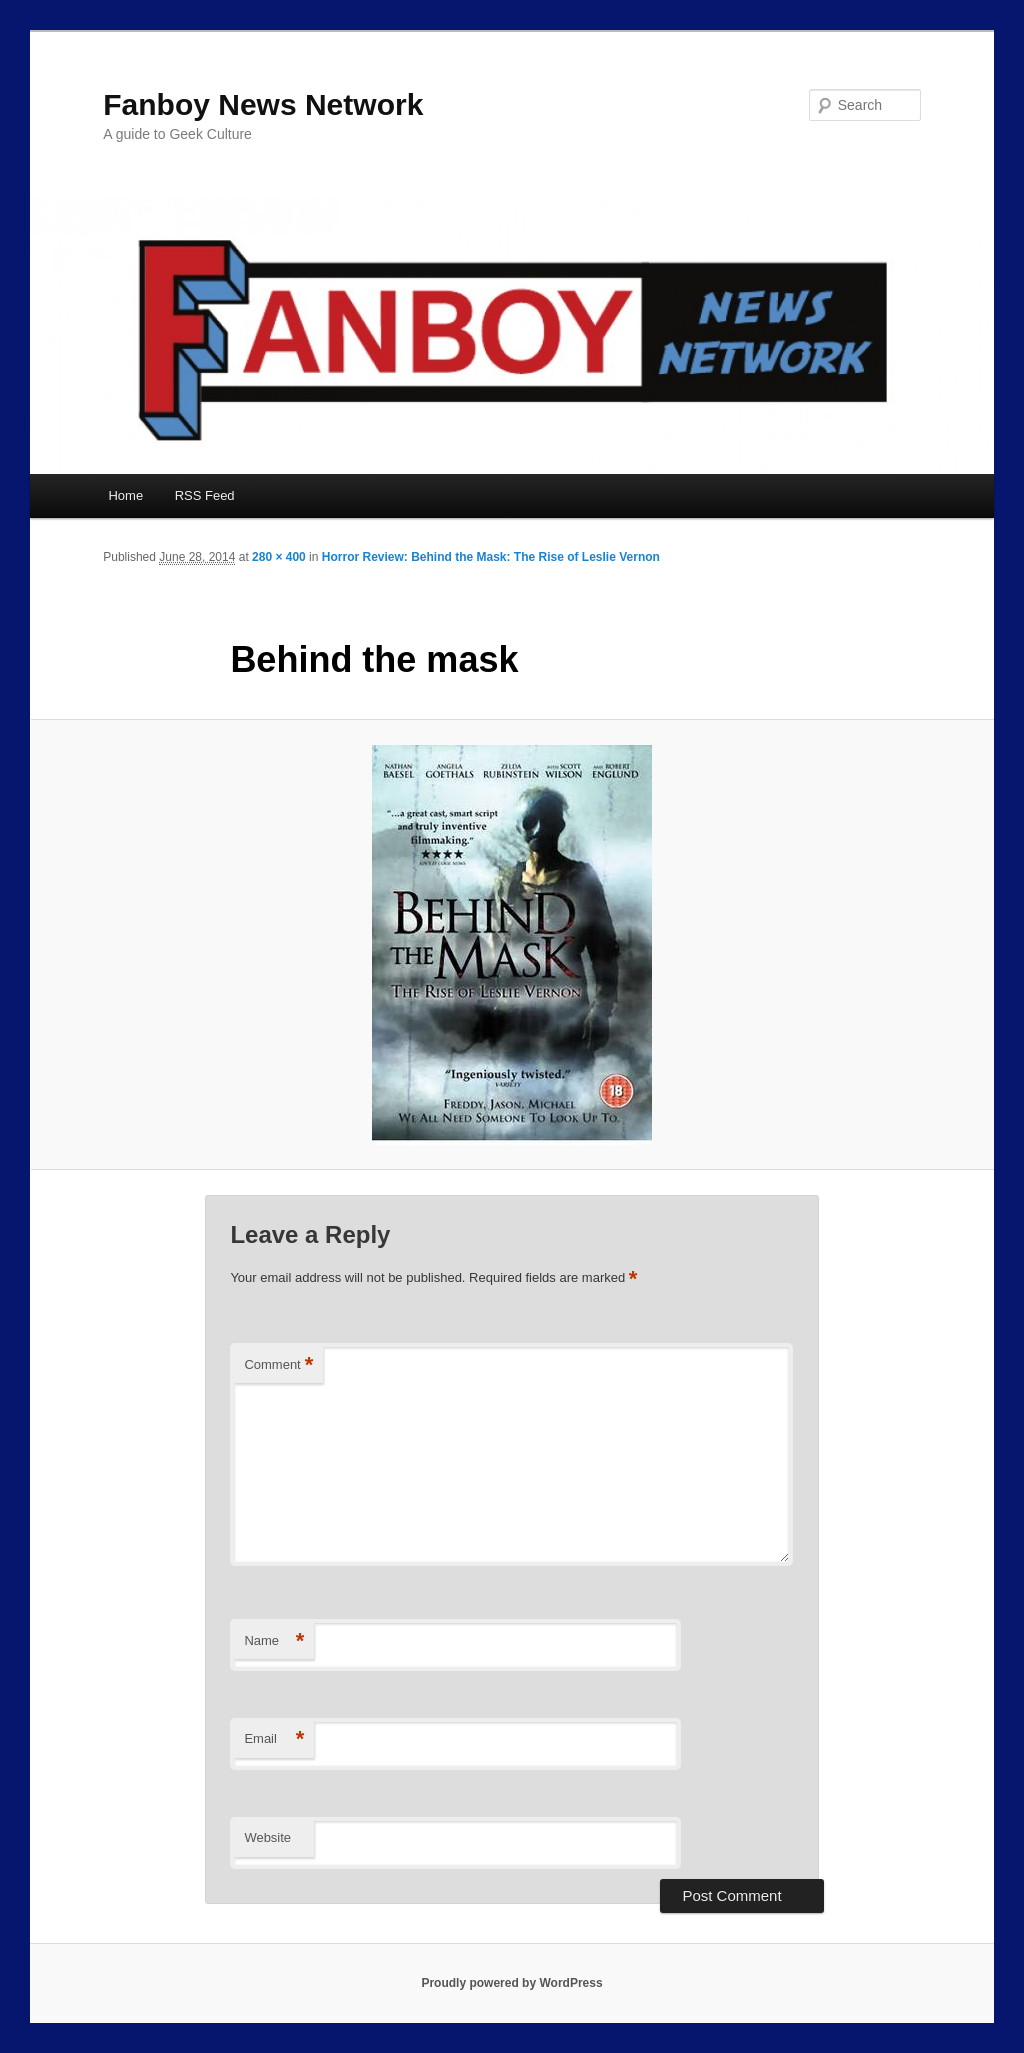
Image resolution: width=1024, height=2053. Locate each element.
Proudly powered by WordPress (511, 1983)
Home (125, 495)
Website (267, 1837)
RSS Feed (205, 495)
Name (274, 1641)
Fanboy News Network (263, 104)
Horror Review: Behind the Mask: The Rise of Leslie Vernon (491, 557)
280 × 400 (279, 557)
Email (274, 1739)
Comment (278, 1365)
